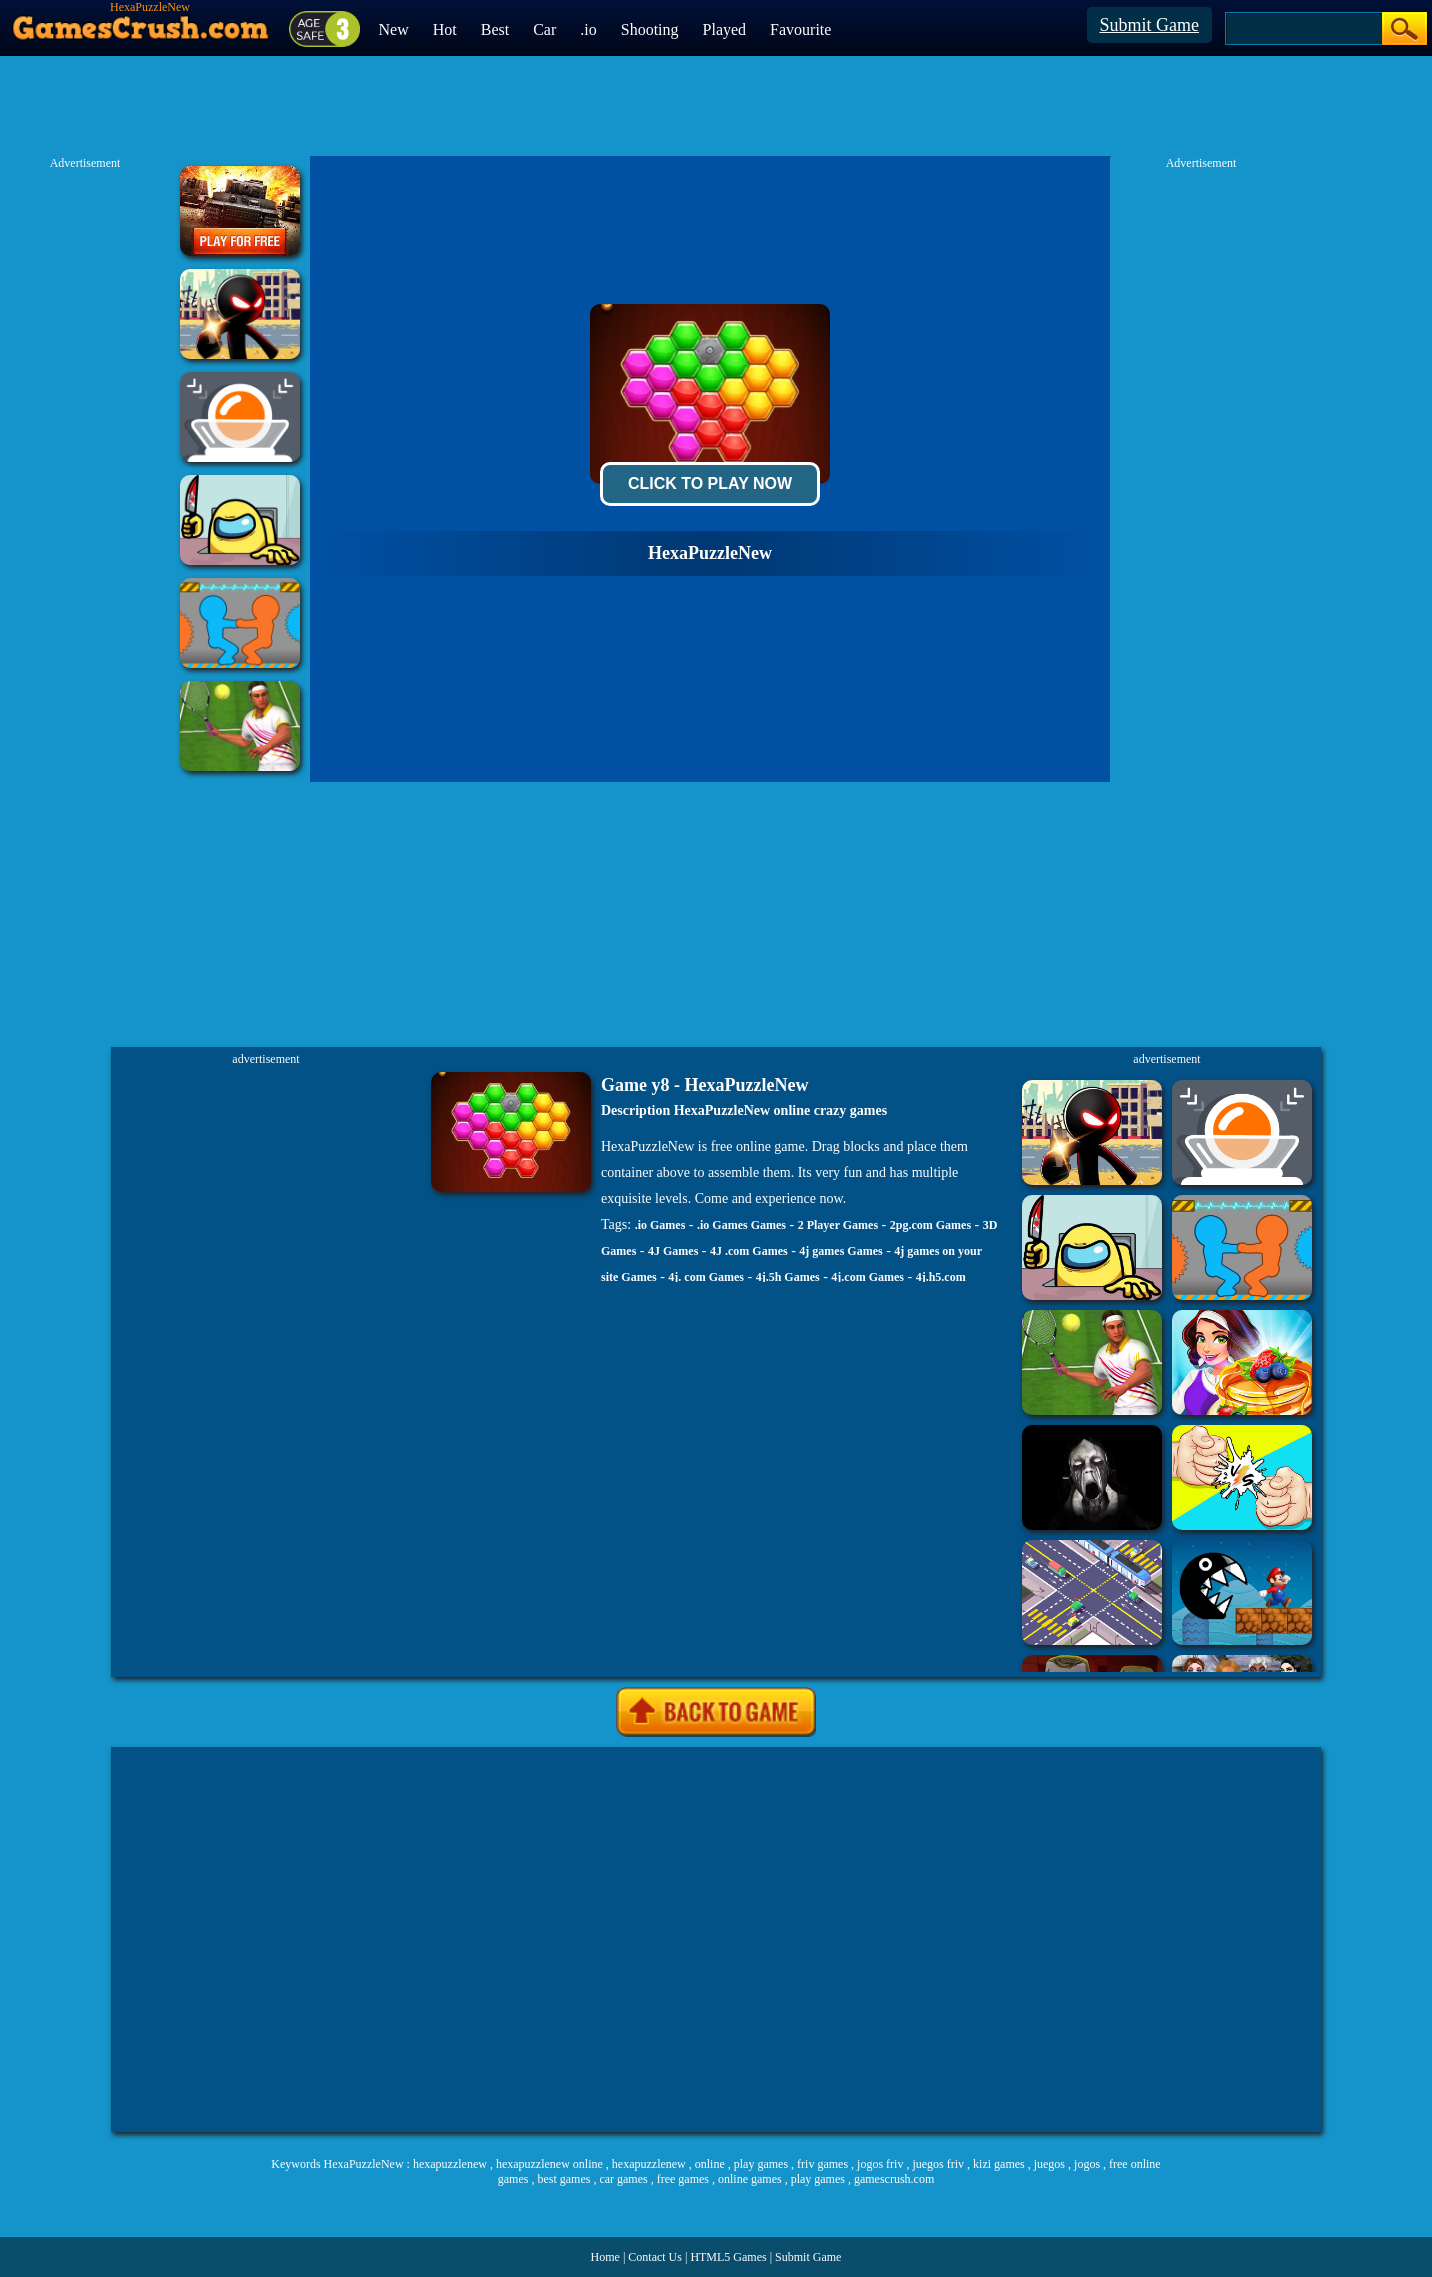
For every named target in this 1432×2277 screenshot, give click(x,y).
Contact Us (655, 2257)
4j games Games (840, 1251)
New (394, 29)
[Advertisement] (298, 1939)
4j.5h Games (788, 1277)
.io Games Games (741, 1225)
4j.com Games (867, 1277)
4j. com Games (706, 1277)
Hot (445, 29)
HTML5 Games (728, 2257)
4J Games (673, 1251)
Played (725, 29)
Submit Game (1150, 25)
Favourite (800, 29)
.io (588, 29)
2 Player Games (838, 1225)
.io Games (660, 1225)
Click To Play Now (710, 483)
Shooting (650, 29)
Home (605, 2257)
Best (495, 29)
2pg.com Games (930, 1225)
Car (544, 29)
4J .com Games (749, 1251)
